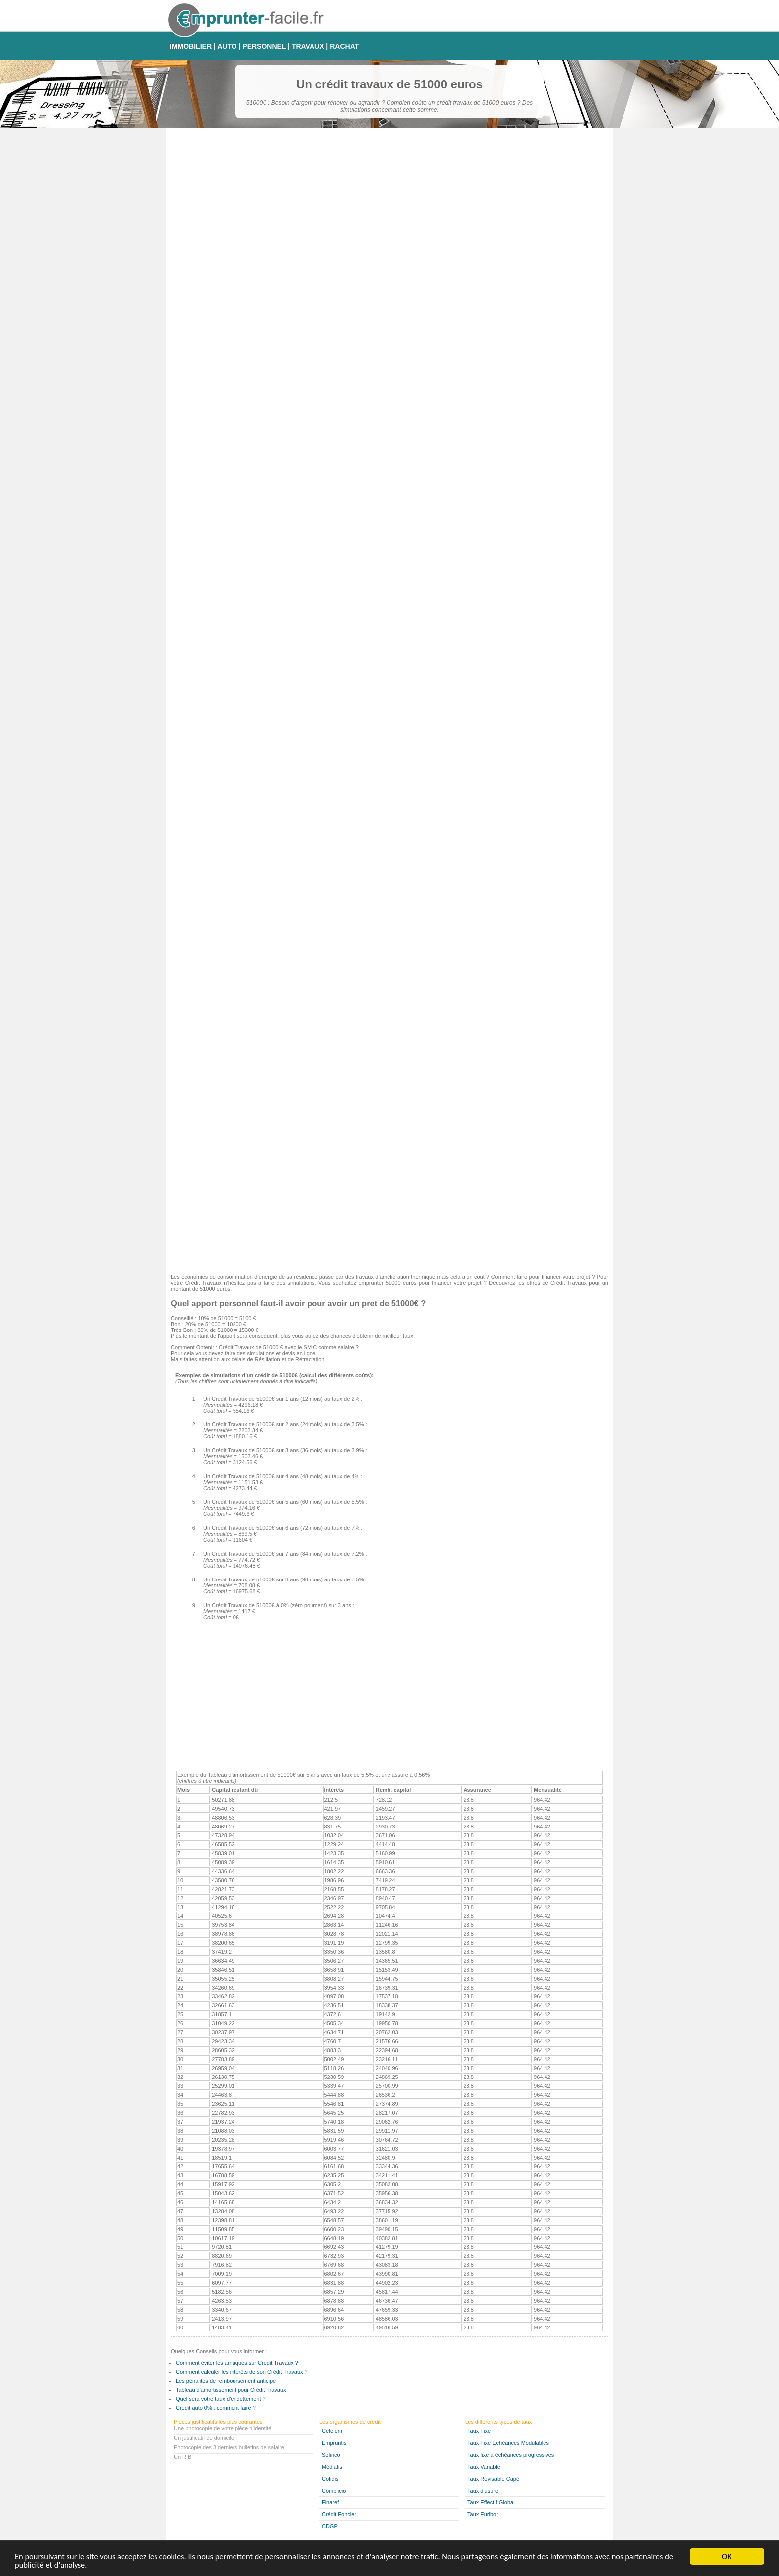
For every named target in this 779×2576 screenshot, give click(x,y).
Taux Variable (483, 2467)
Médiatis (332, 2467)
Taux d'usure (482, 2490)
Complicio (334, 2490)
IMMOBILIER (191, 46)
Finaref (330, 2502)
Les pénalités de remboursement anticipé (226, 2381)
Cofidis (330, 2479)
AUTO (226, 46)
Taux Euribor (482, 2514)
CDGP (330, 2526)
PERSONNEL (264, 46)
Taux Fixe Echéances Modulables (508, 2443)
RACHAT (344, 46)
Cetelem (332, 2431)
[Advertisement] (389, 1196)
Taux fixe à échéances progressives (510, 2455)
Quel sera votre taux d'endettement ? (221, 2399)
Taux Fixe (479, 2431)
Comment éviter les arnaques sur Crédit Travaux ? (237, 2363)
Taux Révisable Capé (493, 2479)
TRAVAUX (308, 46)
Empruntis (334, 2443)
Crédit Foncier (339, 2514)
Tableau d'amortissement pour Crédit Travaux (231, 2390)
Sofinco (331, 2455)
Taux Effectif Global (491, 2502)
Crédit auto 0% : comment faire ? (216, 2407)
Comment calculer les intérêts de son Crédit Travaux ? (242, 2372)
